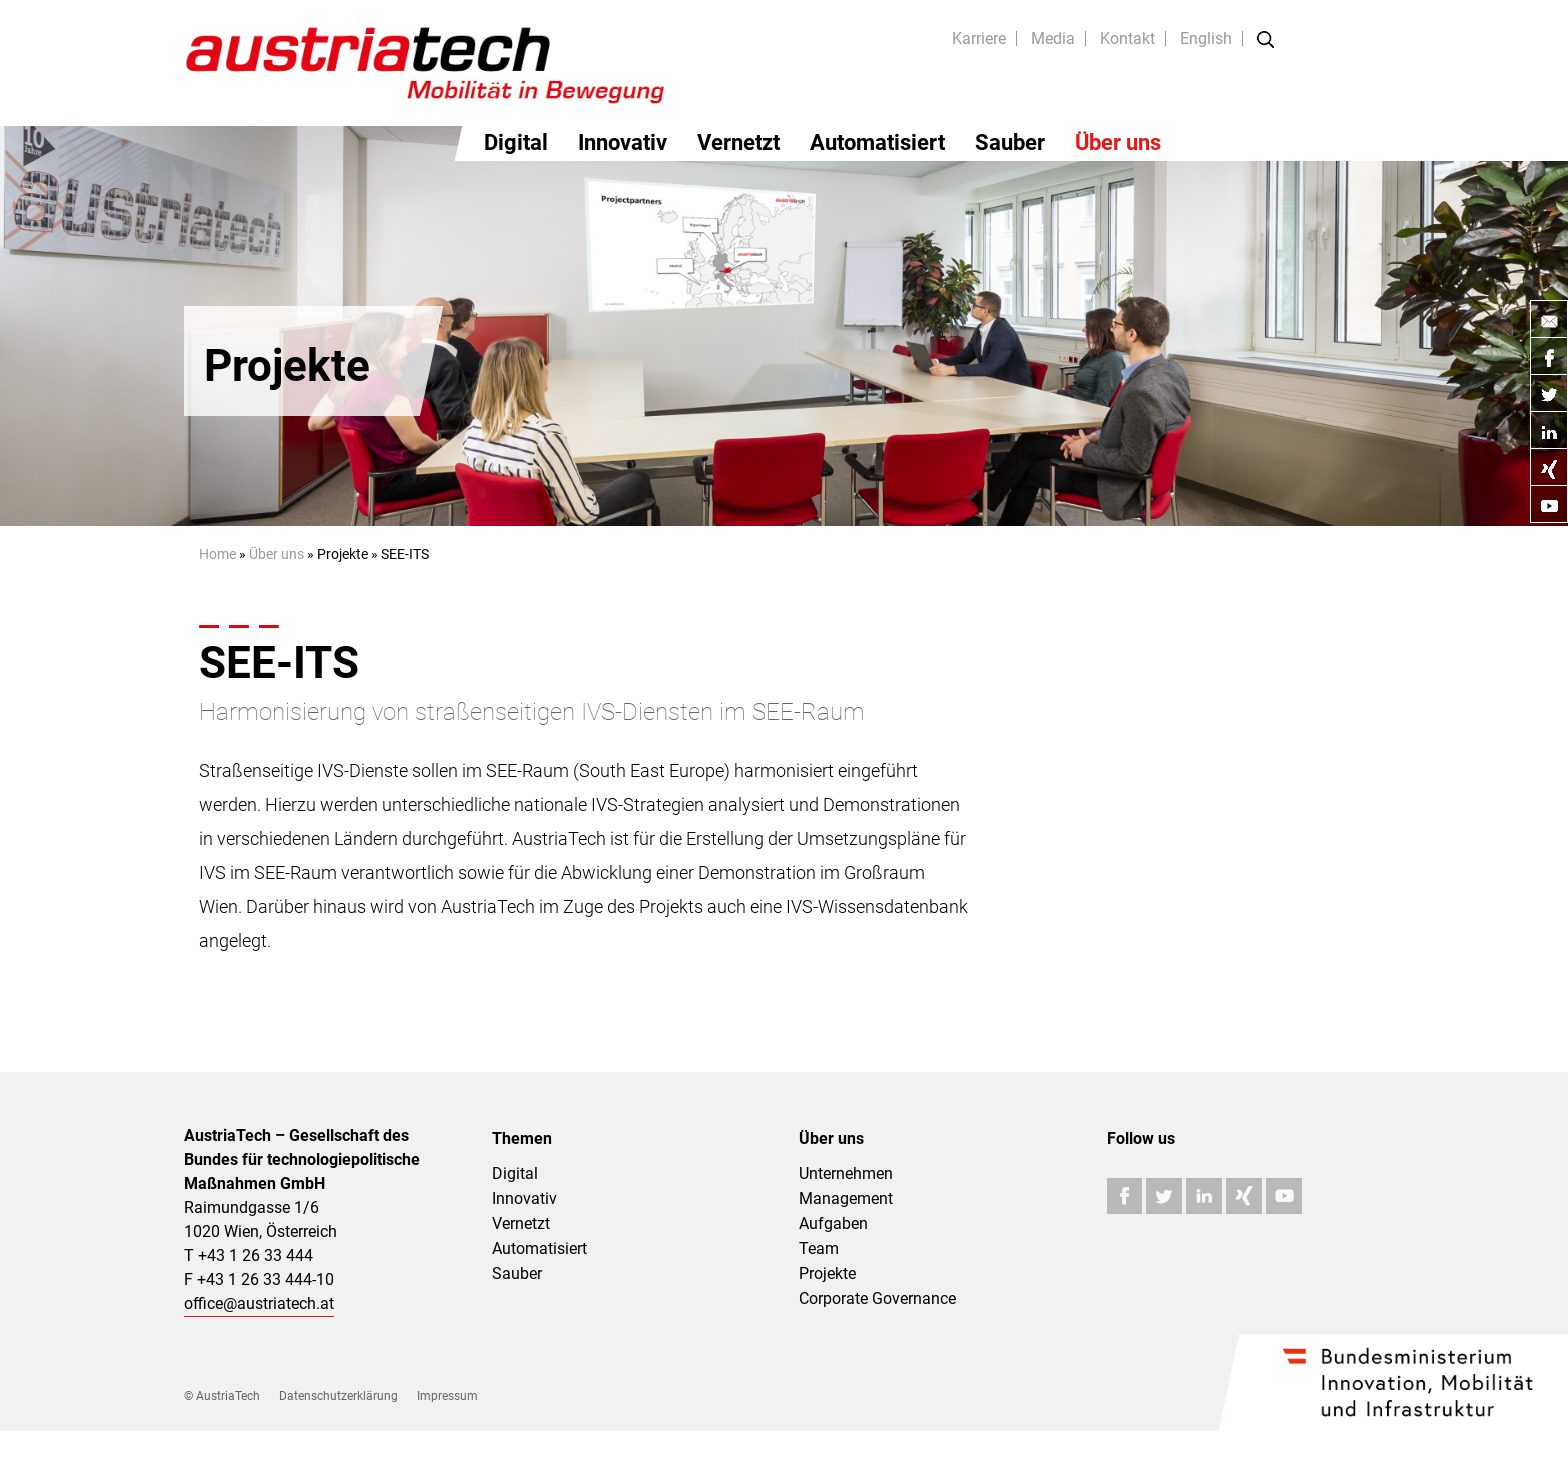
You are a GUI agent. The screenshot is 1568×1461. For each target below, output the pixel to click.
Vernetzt (738, 142)
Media (1053, 38)
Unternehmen (846, 1173)
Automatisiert (877, 142)
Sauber (1010, 142)
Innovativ (622, 142)
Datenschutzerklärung (338, 1396)
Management (846, 1198)
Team (819, 1248)
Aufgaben (833, 1223)
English (1206, 38)
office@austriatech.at (259, 1303)
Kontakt (1127, 38)
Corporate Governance (877, 1298)
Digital (516, 142)
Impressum (447, 1396)
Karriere (979, 38)
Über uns (1118, 142)
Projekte (827, 1273)
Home (217, 554)
